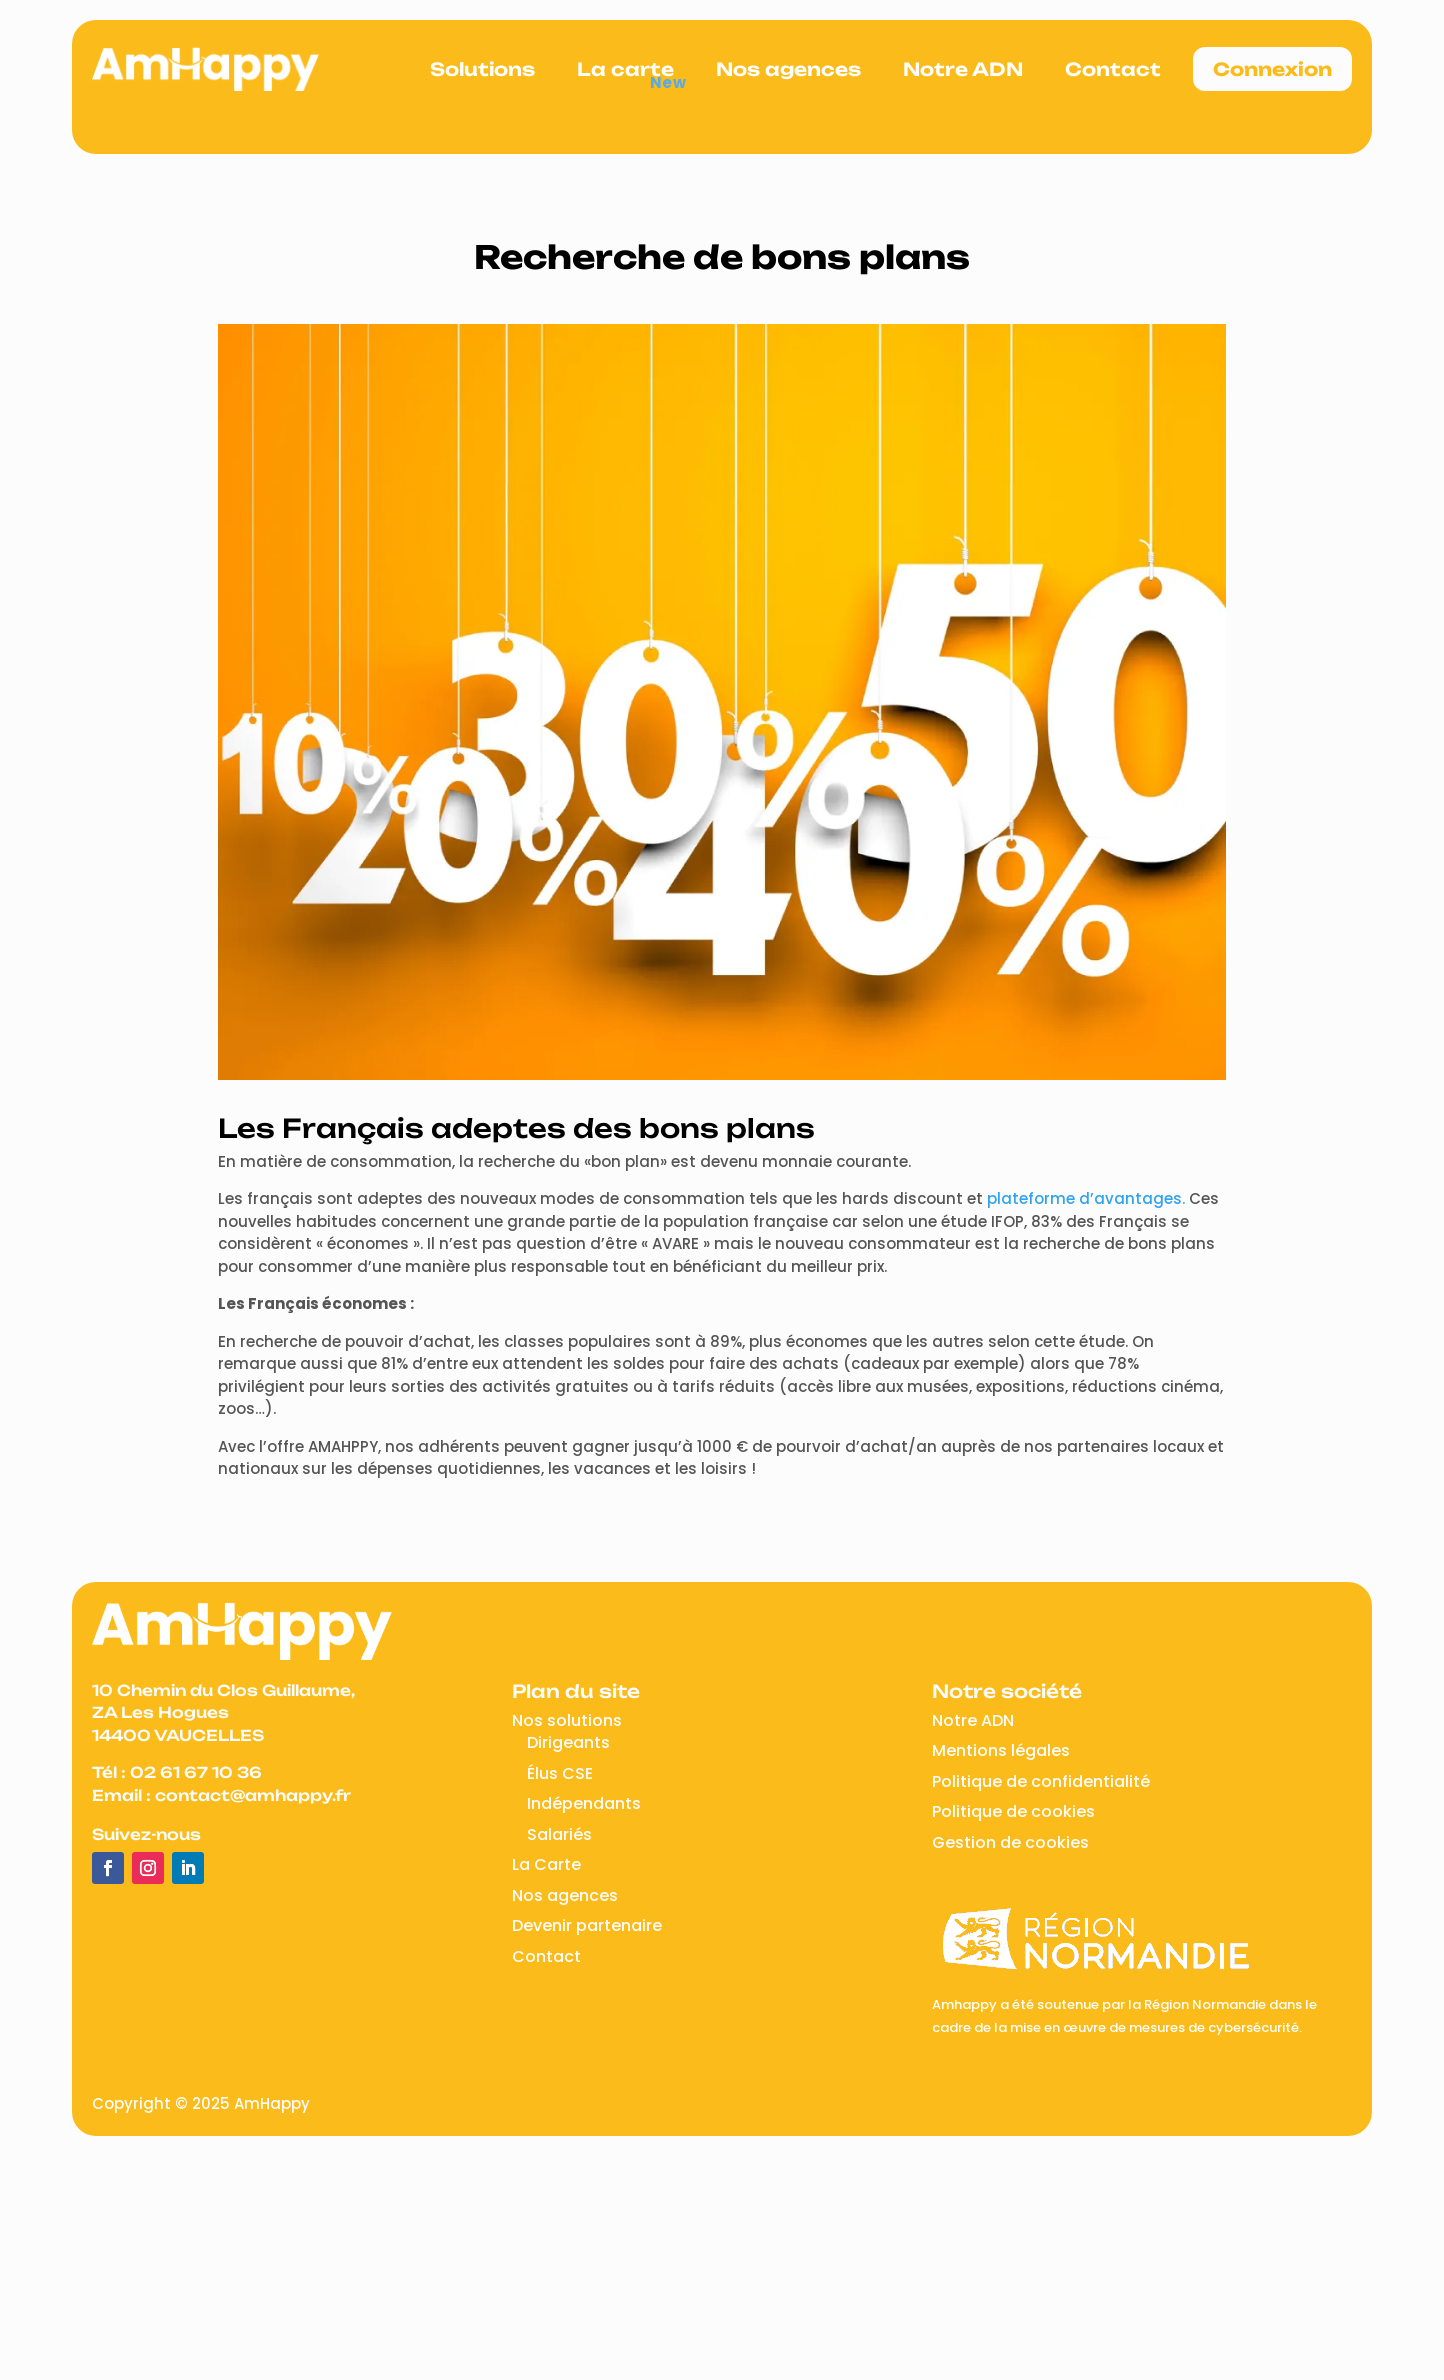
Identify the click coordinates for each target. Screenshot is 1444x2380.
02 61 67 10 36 (196, 1772)
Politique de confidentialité (1041, 1781)
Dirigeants (568, 1742)
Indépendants (584, 1803)
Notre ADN (963, 69)
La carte (625, 69)
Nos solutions (567, 1720)
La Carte (546, 1864)
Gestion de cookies (1010, 1842)
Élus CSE (560, 1773)
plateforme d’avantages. (1086, 1198)
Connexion (1272, 69)
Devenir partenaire (587, 1925)
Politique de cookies (1013, 1811)
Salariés (559, 1834)
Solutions (482, 69)
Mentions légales (1001, 1750)
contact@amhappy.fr (253, 1795)
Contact (1113, 69)
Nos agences (788, 69)
